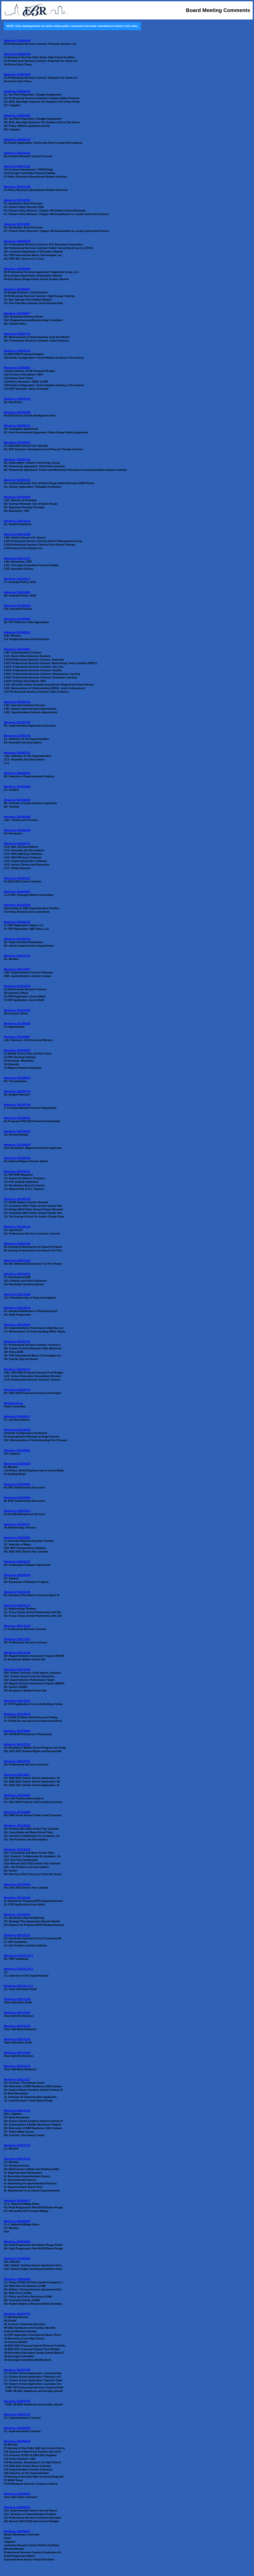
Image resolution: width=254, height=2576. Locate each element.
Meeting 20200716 (17, 2314)
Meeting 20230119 (17, 1226)
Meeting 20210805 (17, 1731)
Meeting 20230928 (17, 1023)
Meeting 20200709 (17, 2370)
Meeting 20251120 (17, 166)
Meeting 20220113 (17, 1605)
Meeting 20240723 (17, 722)
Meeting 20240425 (17, 830)
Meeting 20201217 (17, 2079)
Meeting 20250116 (17, 480)
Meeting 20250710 (17, 334)
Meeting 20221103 (17, 1260)
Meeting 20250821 (17, 289)
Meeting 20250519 (17, 399)
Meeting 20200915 (17, 2221)
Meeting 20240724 (17, 702)
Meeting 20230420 (17, 1144)
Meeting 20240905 (17, 619)
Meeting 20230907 (17, 1037)
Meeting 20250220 (17, 442)
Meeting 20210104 (17, 2052)
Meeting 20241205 (17, 534)
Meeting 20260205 (17, 115)
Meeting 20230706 (17, 1104)
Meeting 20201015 (17, 2159)
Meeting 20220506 (17, 1484)
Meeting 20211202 (17, 1639)
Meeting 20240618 (17, 800)
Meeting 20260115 (17, 139)
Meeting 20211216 (17, 1626)
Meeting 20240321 (17, 878)
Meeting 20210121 (17, 1935)
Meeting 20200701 (17, 2414)
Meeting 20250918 (17, 241)
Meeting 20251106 (17, 186)
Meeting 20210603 (17, 1795)
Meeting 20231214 (17, 955)
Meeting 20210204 (17, 1914)
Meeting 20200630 (17, 2428)
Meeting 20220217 (17, 1561)
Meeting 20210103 (17, 2066)
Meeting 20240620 (17, 786)
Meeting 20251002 (17, 224)
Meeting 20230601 (17, 1118)
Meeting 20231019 (17, 986)
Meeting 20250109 (17, 497)
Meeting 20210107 (17, 2012)
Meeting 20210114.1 (18, 1986)
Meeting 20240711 (17, 752)
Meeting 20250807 (17, 313)
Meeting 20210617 (17, 1774)
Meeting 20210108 (17, 1999)
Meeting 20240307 (17, 891)
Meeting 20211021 (17, 1701)
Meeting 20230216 (17, 1158)
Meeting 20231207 (17, 969)
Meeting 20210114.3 (18, 1955)
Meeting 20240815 (17, 632)
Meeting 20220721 (17, 1341)
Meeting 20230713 (17, 1091)
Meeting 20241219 (17, 521)
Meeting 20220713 (17, 1389)
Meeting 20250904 (17, 269)
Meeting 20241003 (17, 592)
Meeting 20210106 (17, 2026)
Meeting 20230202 (17, 1171)
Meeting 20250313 (17, 425)
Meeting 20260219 (17, 91)
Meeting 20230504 (17, 1131)
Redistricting (13, 1403)
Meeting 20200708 (17, 2401)
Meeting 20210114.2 (18, 1969)
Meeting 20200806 (17, 2279)
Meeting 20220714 (17, 1369)
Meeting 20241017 (17, 579)
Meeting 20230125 (17, 1199)
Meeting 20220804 (17, 1324)
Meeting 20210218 (17, 1897)
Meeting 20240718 (17, 735)
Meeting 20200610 (17, 2494)
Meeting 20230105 (17, 1243)
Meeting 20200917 (17, 2200)
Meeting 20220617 (17, 1416)
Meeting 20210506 (17, 1812)
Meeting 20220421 (17, 1511)
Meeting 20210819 (17, 1714)
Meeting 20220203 (17, 1575)
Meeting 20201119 (17, 2145)
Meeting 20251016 (17, 200)
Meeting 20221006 (17, 1294)
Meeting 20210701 (17, 1761)
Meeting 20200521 (17, 2507)
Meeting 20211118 (17, 1652)
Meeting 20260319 (17, 54)
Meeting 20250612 (17, 351)
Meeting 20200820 (17, 2258)
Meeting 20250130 (17, 459)
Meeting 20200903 (17, 2241)
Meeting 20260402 (17, 40)
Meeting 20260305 (17, 74)
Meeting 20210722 (17, 1744)
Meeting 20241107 (17, 558)
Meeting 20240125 (17, 922)
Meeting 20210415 (17, 1849)
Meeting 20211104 (17, 1669)
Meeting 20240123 (17, 939)
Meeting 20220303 (17, 1537)
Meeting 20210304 (17, 1884)
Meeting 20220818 (17, 1308)
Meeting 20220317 (17, 1524)
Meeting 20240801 (17, 649)
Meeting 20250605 (17, 367)
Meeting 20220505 (17, 1497)
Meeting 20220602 (17, 1450)
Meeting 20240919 (17, 605)
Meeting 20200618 (17, 2441)
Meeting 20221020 (17, 1274)
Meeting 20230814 (17, 1078)
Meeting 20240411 (17, 843)
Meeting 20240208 (17, 905)
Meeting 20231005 (17, 1010)
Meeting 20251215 (17, 153)
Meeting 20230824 (17, 1050)
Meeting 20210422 (17, 1825)
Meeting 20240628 (17, 773)
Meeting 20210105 (17, 2039)
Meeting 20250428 (17, 412)
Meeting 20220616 (17, 1430)
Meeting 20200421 (17, 2531)
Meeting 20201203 (17, 2110)
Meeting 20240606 (17, 817)
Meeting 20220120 (17, 1592)
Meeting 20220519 (17, 1463)
